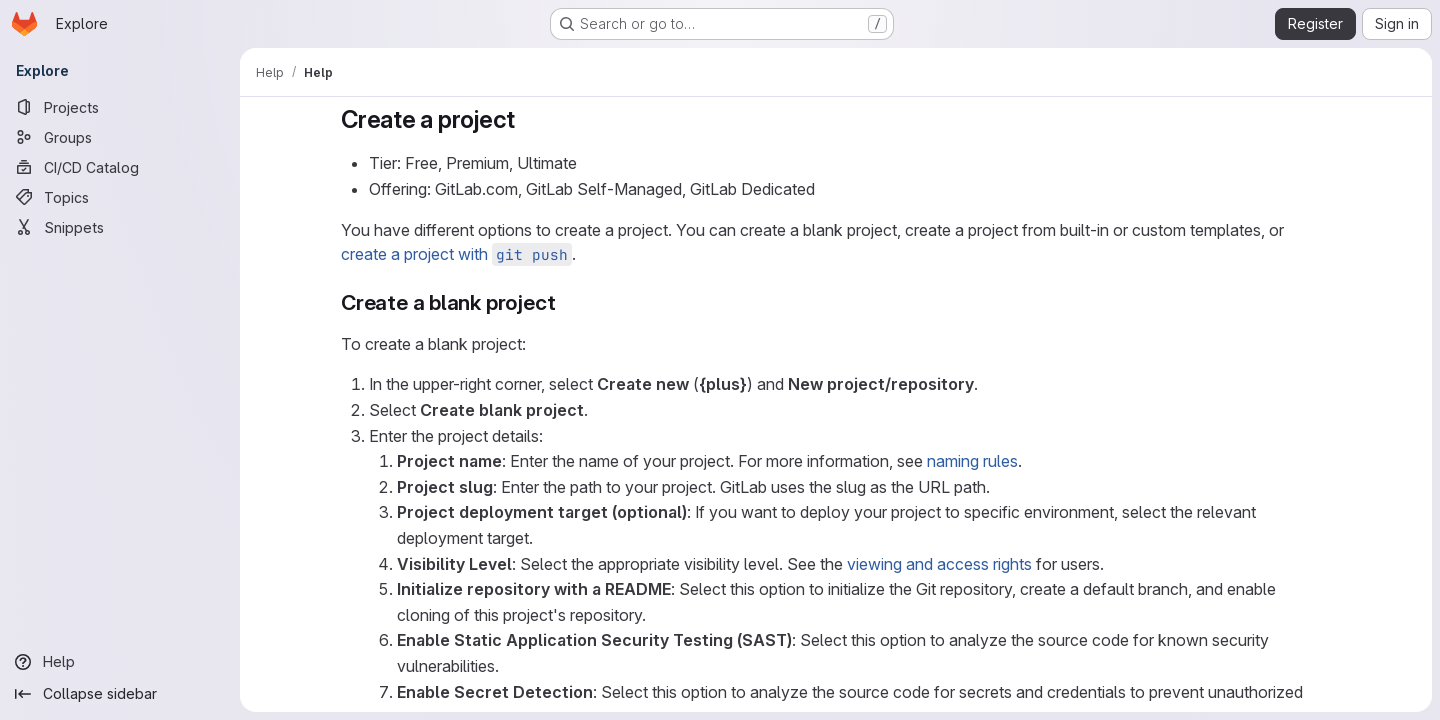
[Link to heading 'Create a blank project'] (566, 302)
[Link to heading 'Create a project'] (528, 119)
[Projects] (120, 107)
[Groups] (120, 137)
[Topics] (120, 197)
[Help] (120, 662)
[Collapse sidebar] (120, 694)
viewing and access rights (939, 564)
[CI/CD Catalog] (120, 167)
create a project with (456, 254)
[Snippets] (120, 227)
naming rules (972, 461)
